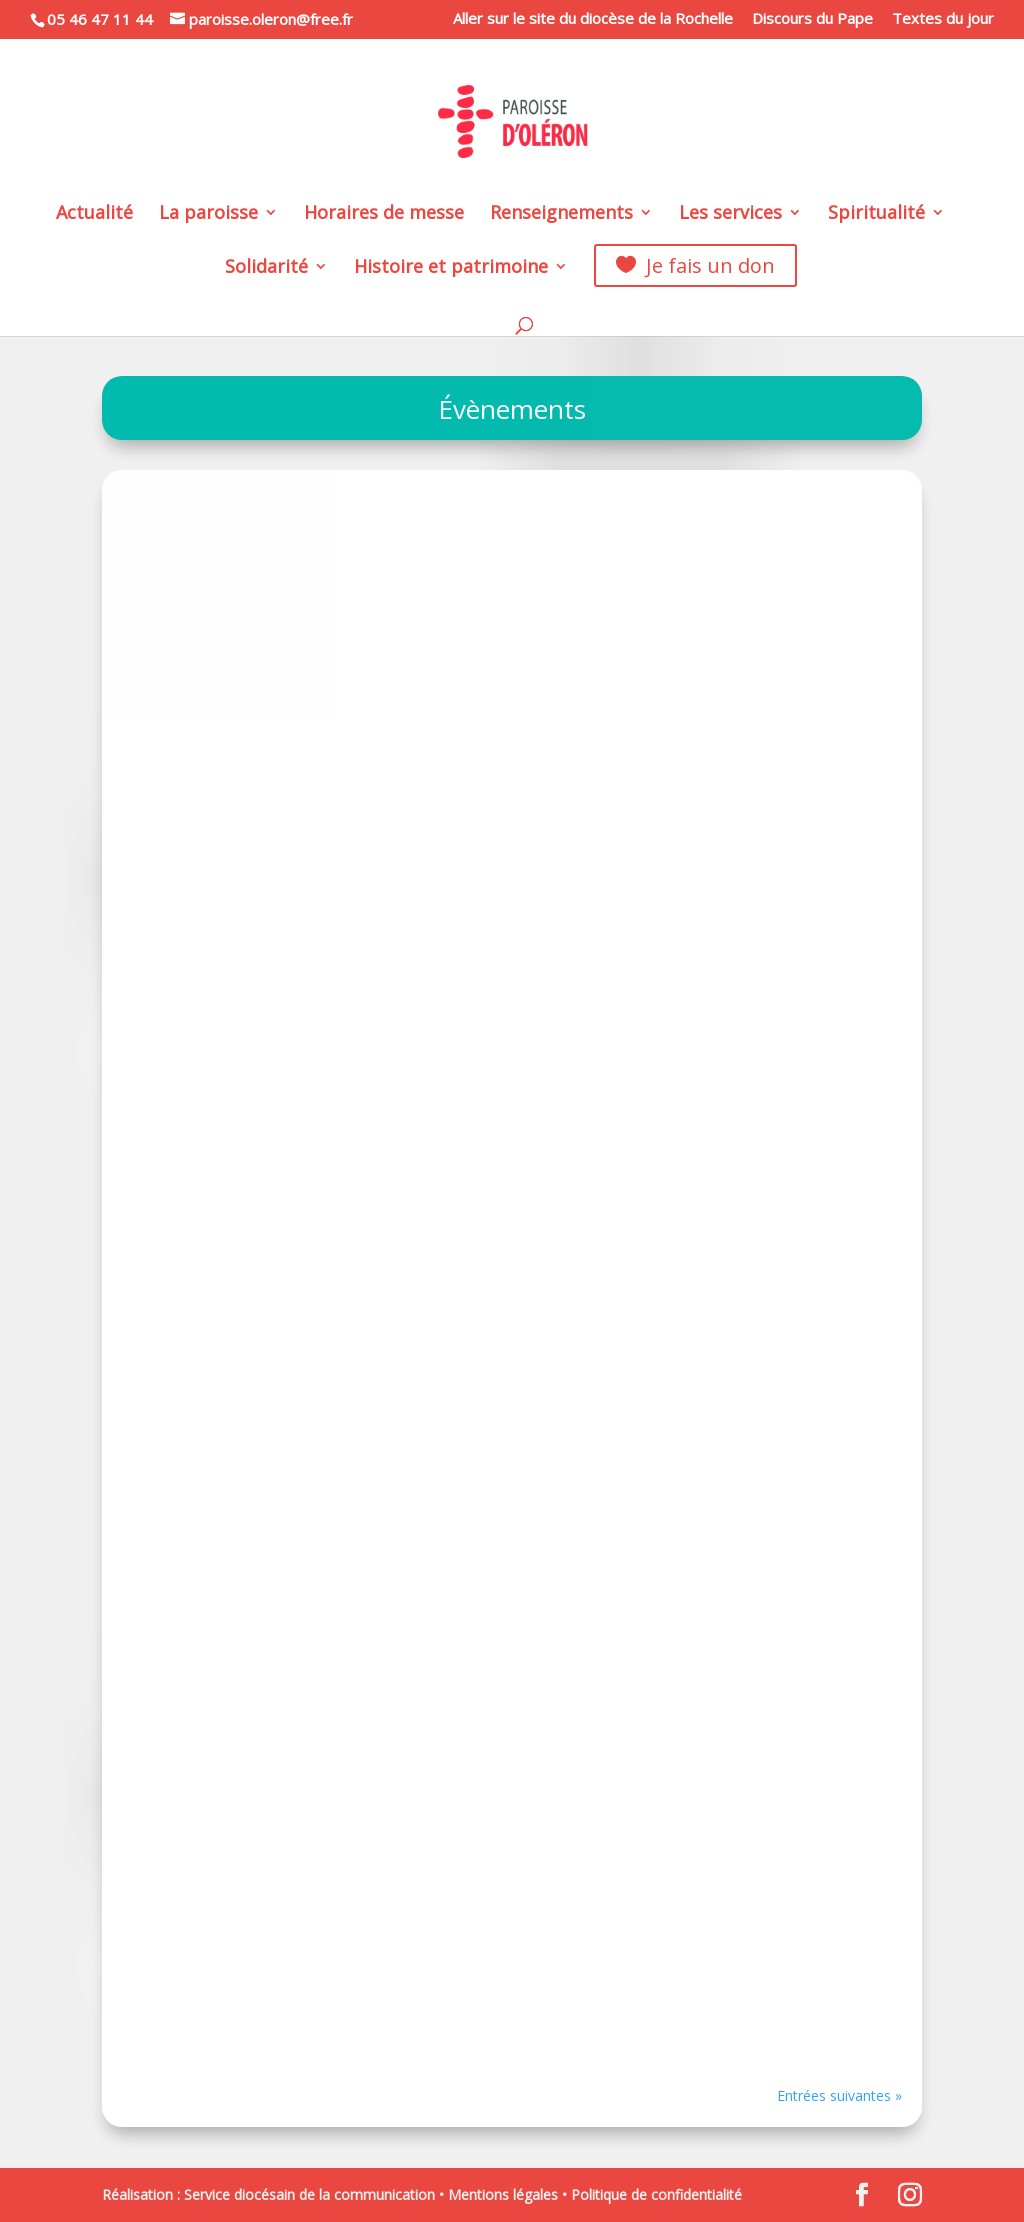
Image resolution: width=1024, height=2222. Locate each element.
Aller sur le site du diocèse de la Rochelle (593, 19)
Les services (730, 214)
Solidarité (266, 268)
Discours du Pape (812, 19)
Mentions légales (503, 2194)
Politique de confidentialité (656, 2194)
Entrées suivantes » (839, 2095)
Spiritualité (876, 214)
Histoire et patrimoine (451, 268)
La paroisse (208, 214)
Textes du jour (943, 19)
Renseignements (561, 214)
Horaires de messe (384, 214)
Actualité (94, 214)
